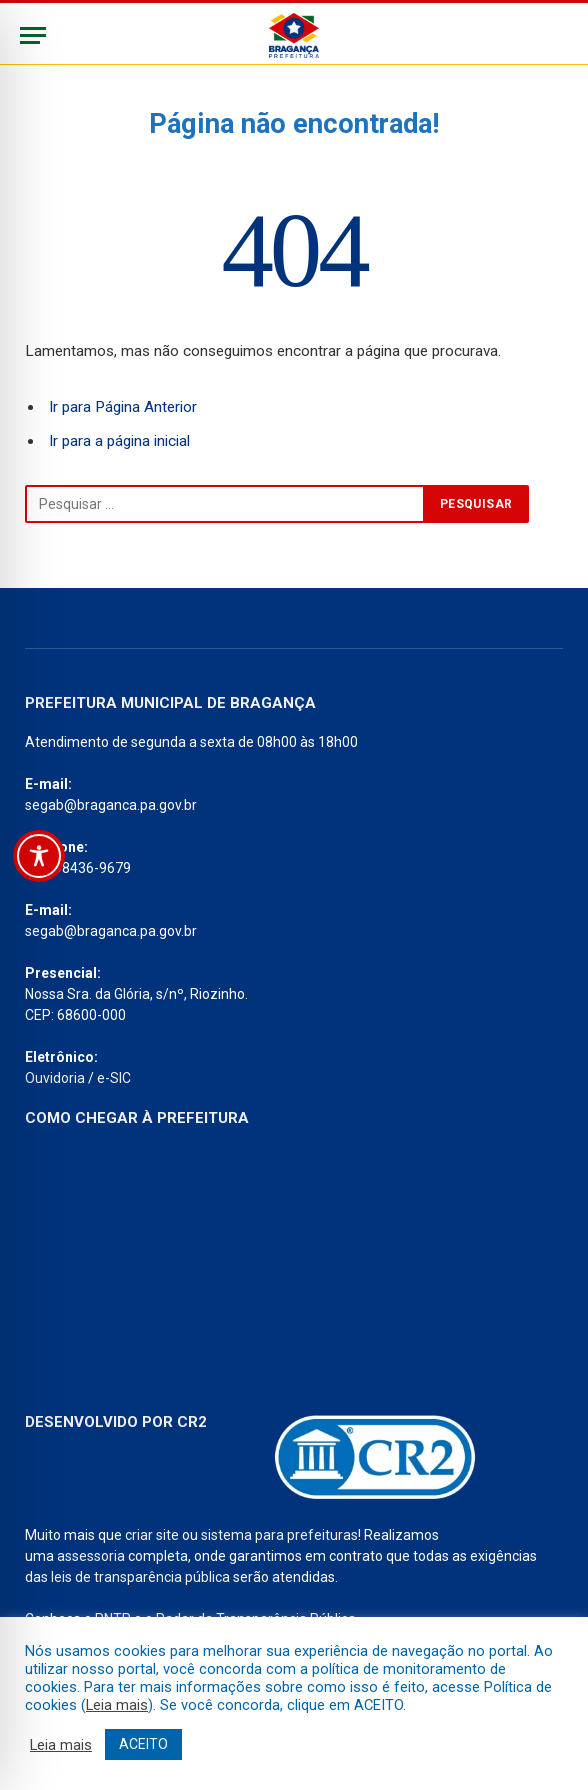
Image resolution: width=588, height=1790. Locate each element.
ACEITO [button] (143, 1744)
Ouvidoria (55, 1078)
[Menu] (33, 35)
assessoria (91, 1556)
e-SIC (114, 1078)
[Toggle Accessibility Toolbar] (39, 856)
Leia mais (117, 1705)
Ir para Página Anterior (123, 407)
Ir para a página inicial (119, 441)
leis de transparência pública (140, 1577)
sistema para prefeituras (279, 1535)
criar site (152, 1535)
